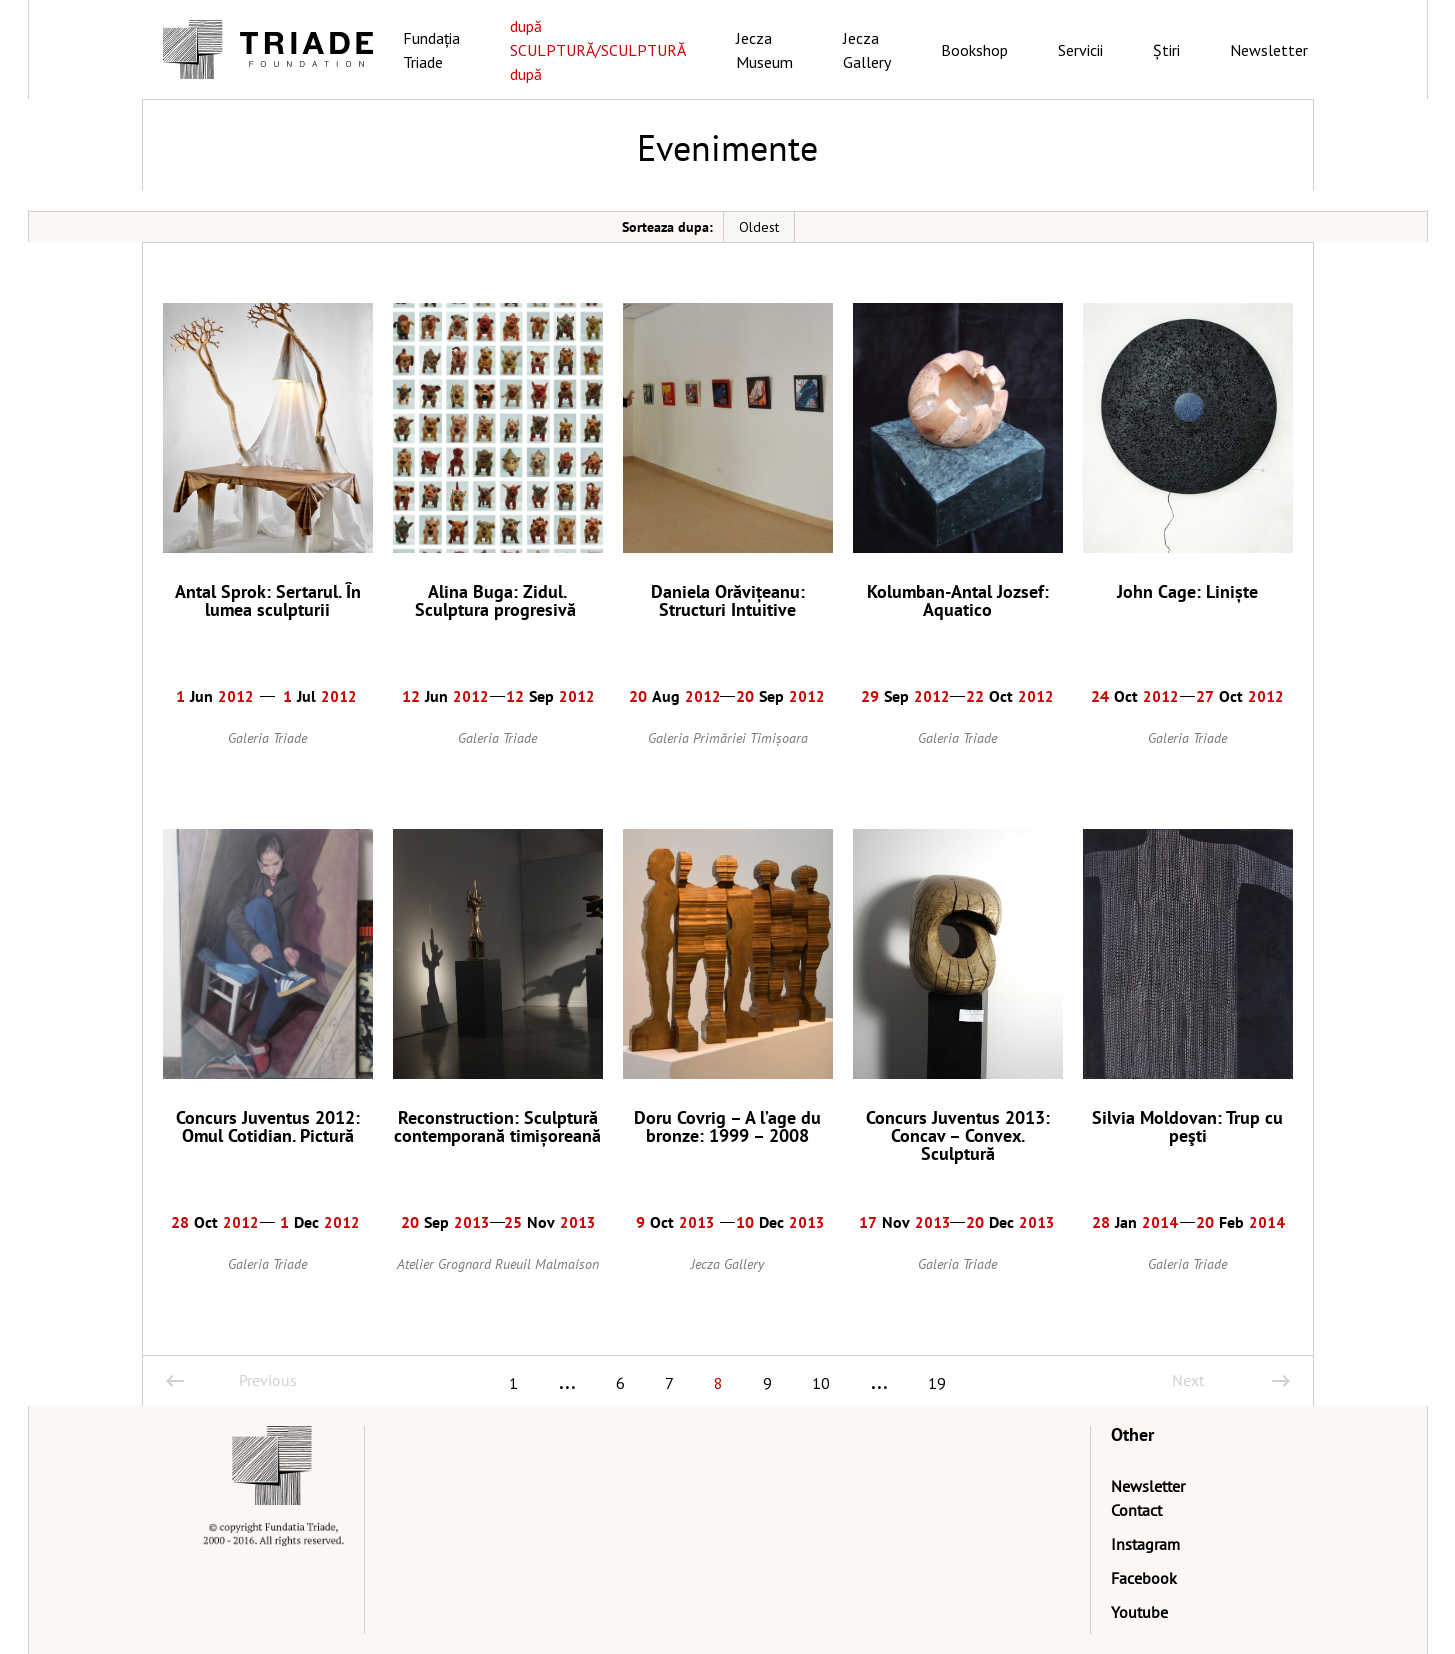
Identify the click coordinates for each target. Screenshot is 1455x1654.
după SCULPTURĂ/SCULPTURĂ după (598, 50)
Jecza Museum (764, 50)
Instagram (1145, 1544)
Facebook (1144, 1578)
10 (821, 1383)
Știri (1166, 50)
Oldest (759, 227)
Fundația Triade (431, 50)
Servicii (1080, 50)
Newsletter (1269, 50)
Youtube (1139, 1612)
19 (937, 1383)
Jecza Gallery (867, 50)
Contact (1136, 1510)
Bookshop (974, 50)
